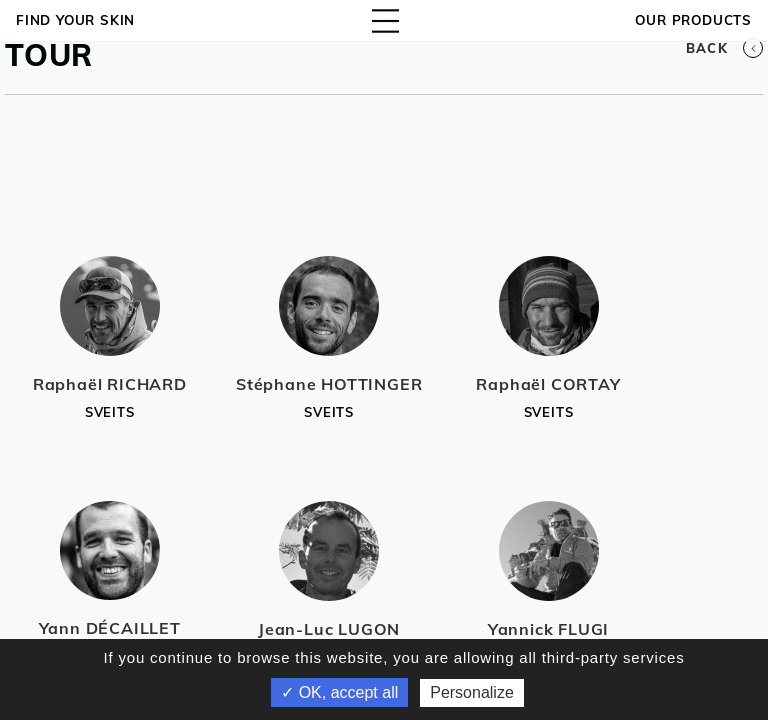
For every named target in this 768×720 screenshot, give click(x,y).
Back (724, 48)
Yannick (548, 629)
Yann (110, 628)
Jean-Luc (329, 629)
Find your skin (75, 20)
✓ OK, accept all (339, 692)
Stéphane (329, 384)
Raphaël (110, 384)
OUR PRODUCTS (693, 20)
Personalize (472, 692)
